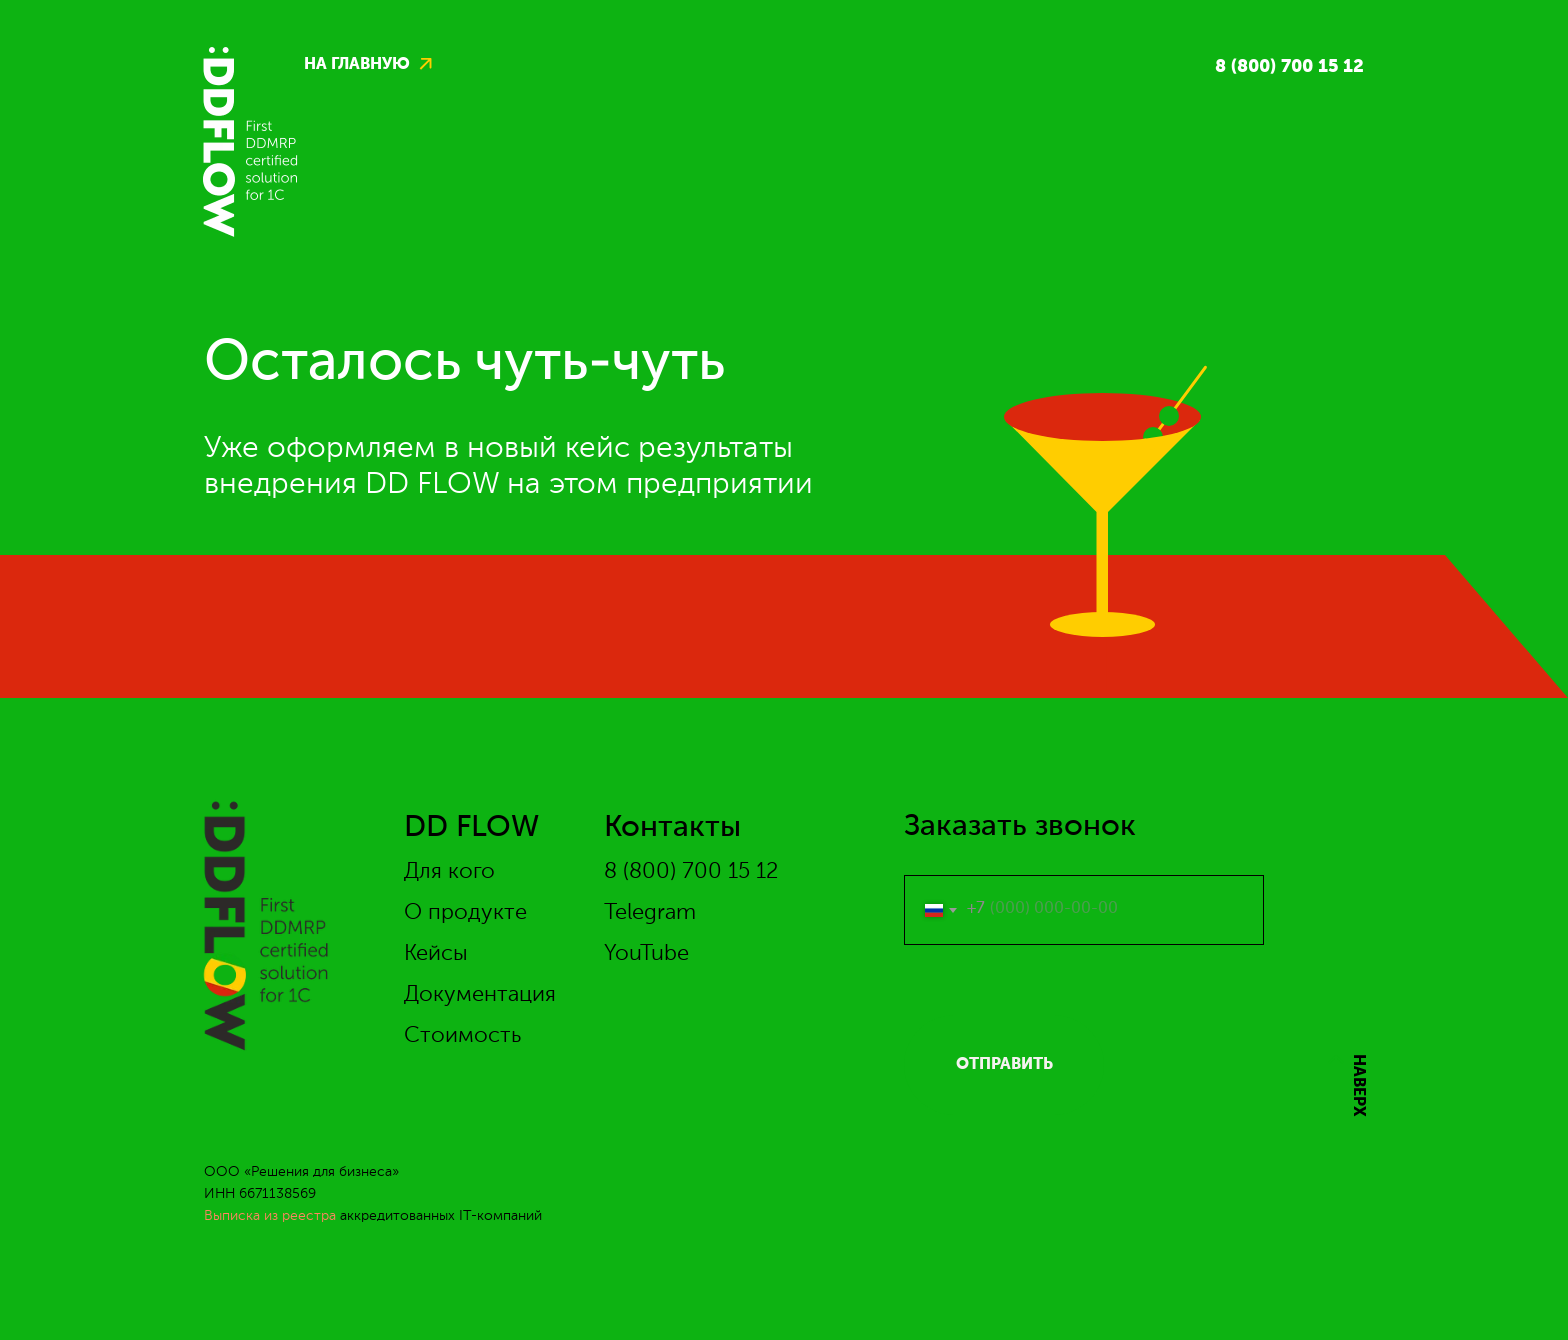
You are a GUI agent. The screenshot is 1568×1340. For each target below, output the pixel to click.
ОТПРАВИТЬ (1004, 1065)
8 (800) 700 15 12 (1289, 67)
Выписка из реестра (270, 1216)
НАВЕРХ (1358, 1085)
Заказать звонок (1020, 827)
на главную (357, 65)
